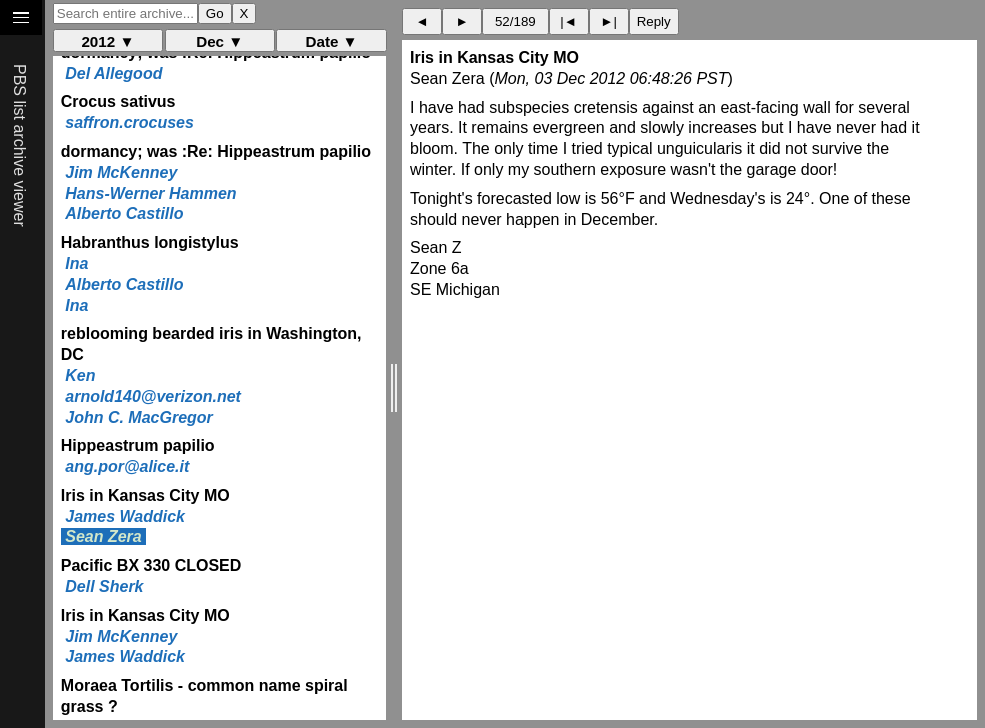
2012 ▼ (107, 41)
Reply (654, 21)
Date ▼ (331, 41)
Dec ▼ (219, 41)
